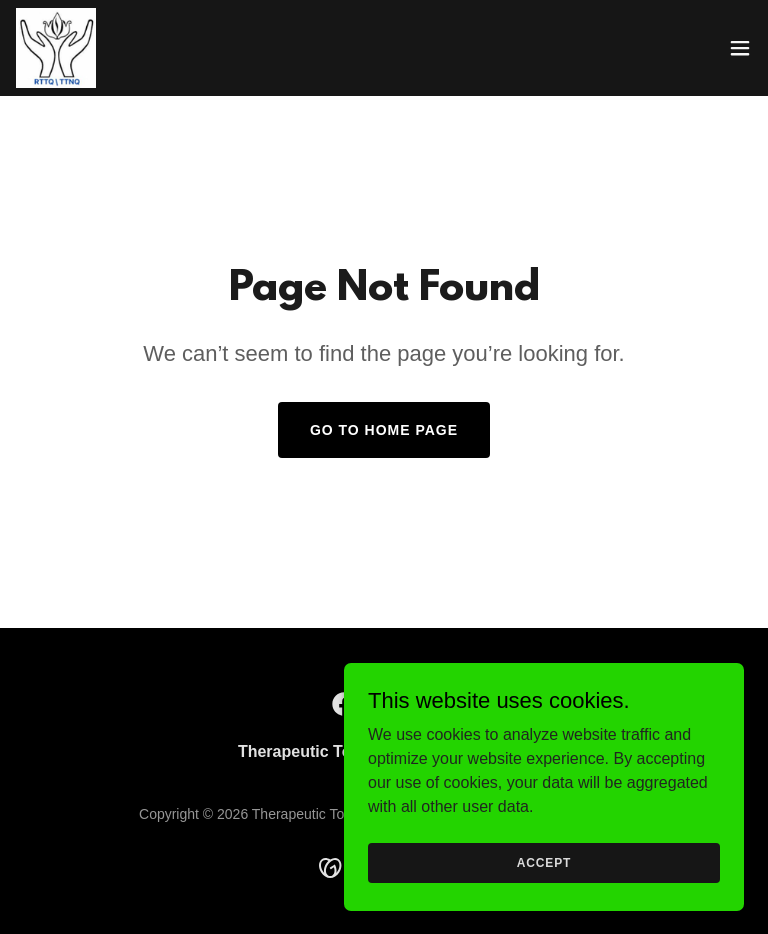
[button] (740, 48)
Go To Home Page (384, 430)
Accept (544, 862)
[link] (56, 48)
